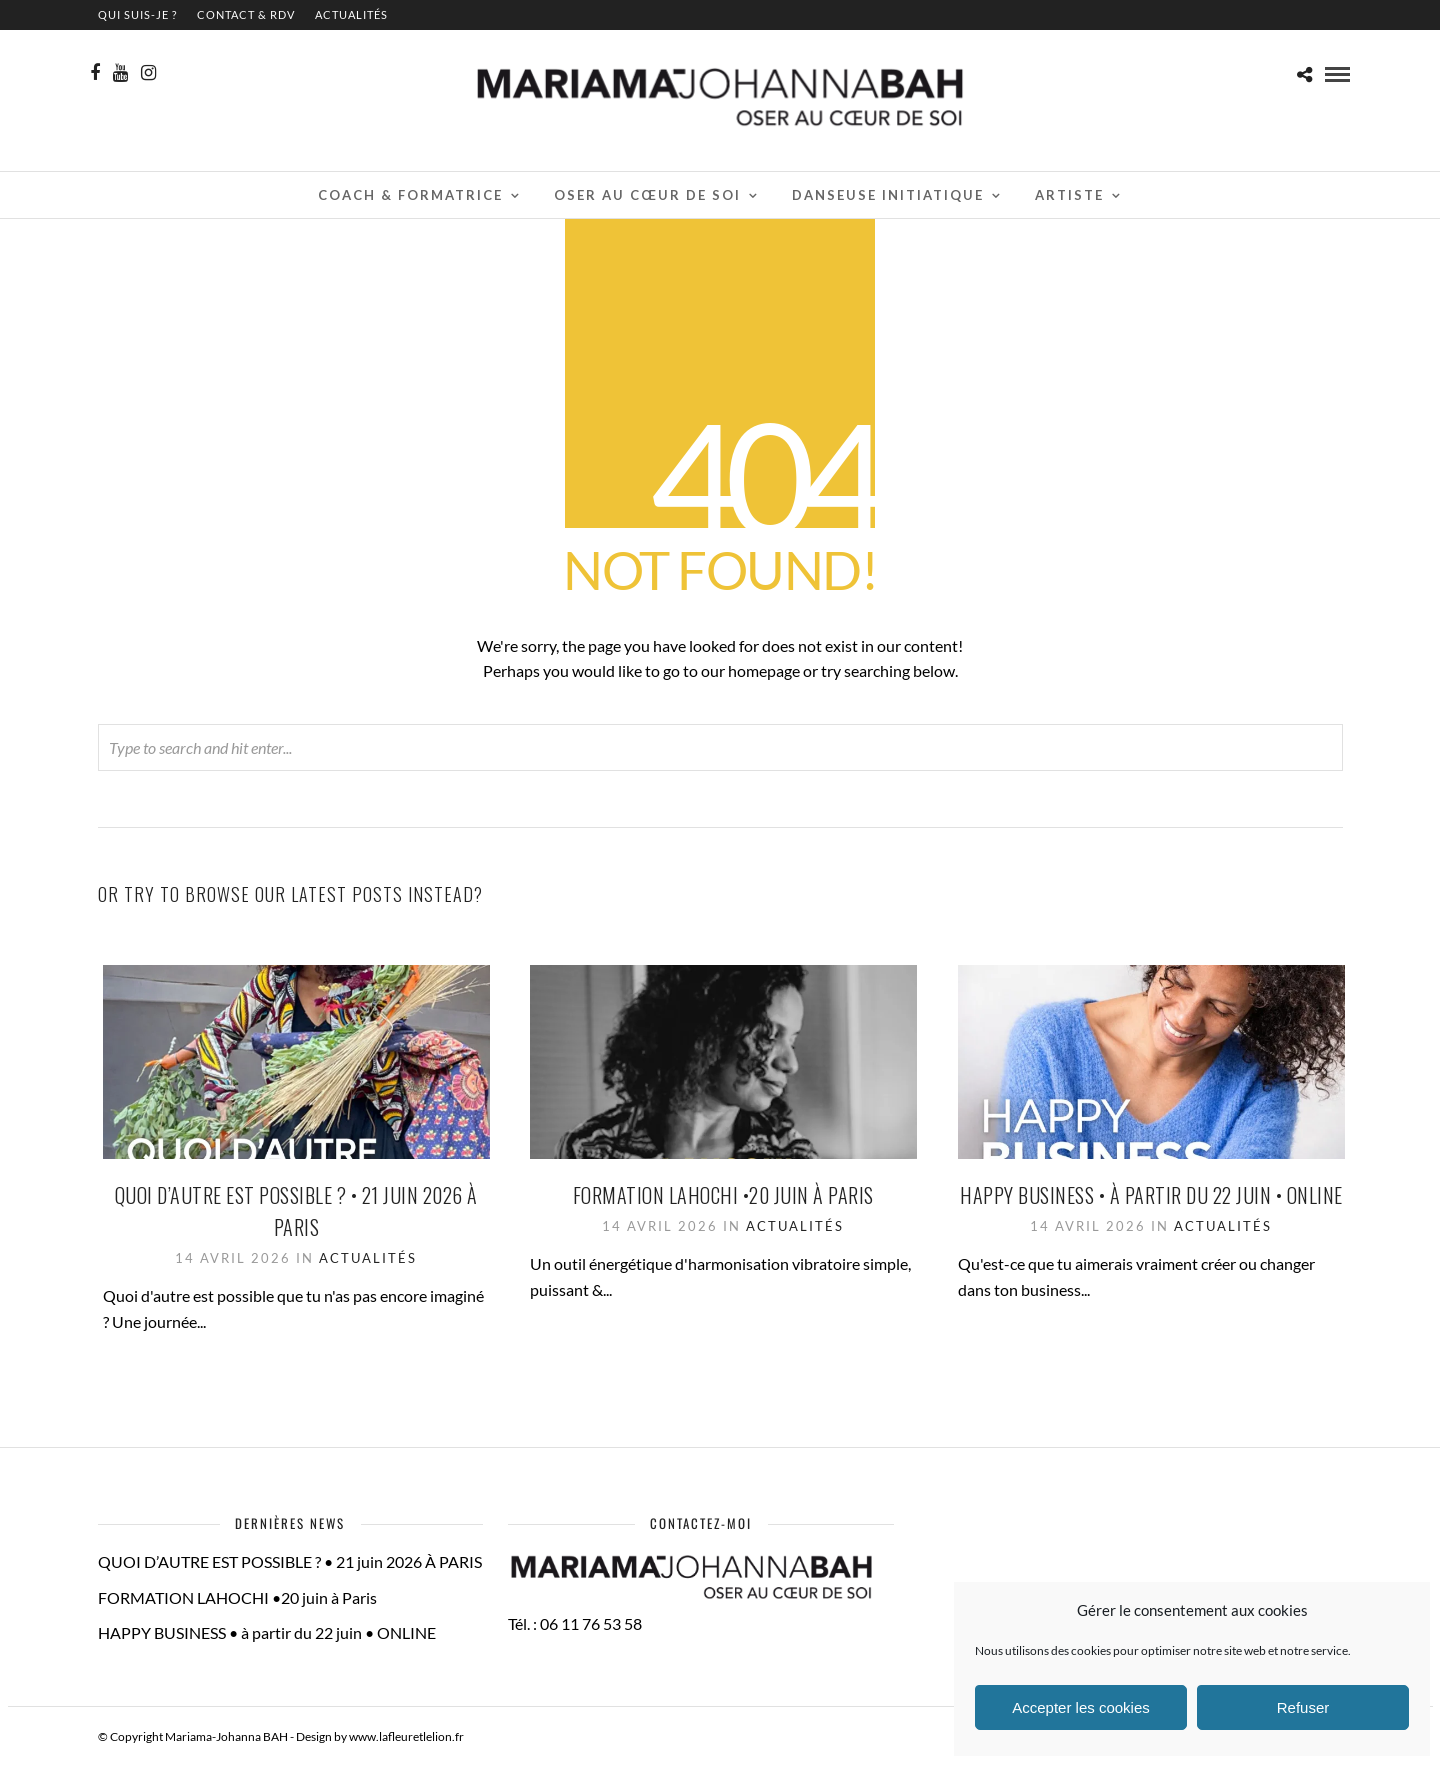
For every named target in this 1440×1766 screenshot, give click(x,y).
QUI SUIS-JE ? (137, 14)
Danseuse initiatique (888, 195)
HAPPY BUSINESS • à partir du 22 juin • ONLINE (1151, 1195)
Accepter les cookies (1081, 1707)
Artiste (1069, 195)
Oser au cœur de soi (647, 195)
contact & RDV (246, 14)
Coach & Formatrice (410, 195)
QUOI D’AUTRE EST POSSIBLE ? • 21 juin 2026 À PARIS (290, 1561)
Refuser (1303, 1707)
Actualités (351, 14)
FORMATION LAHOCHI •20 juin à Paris (723, 1195)
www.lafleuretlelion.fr (406, 1736)
